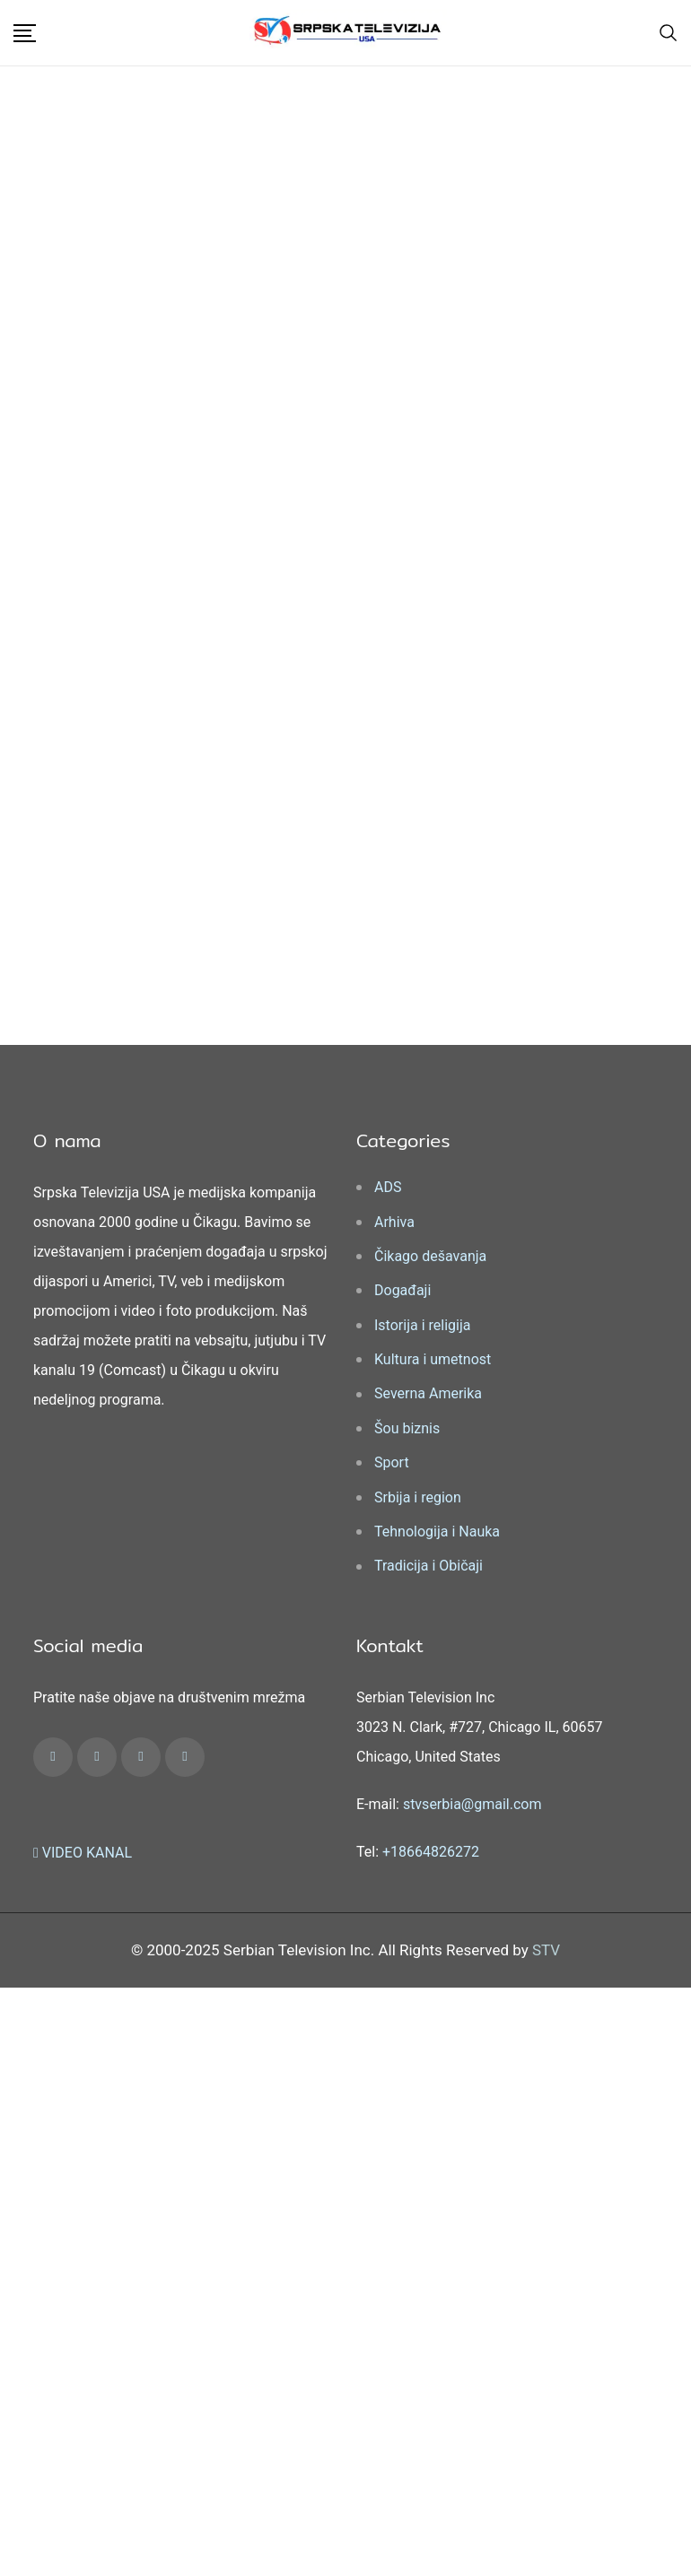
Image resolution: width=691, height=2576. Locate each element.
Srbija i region (417, 1497)
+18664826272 (430, 1851)
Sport (391, 1462)
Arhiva (394, 1222)
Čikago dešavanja (430, 1256)
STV (546, 1950)
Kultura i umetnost (432, 1359)
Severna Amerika (428, 1393)
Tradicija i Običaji (428, 1565)
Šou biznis (407, 1428)
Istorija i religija (422, 1325)
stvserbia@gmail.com (472, 1804)
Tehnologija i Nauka (437, 1531)
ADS (387, 1187)
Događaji (402, 1290)
